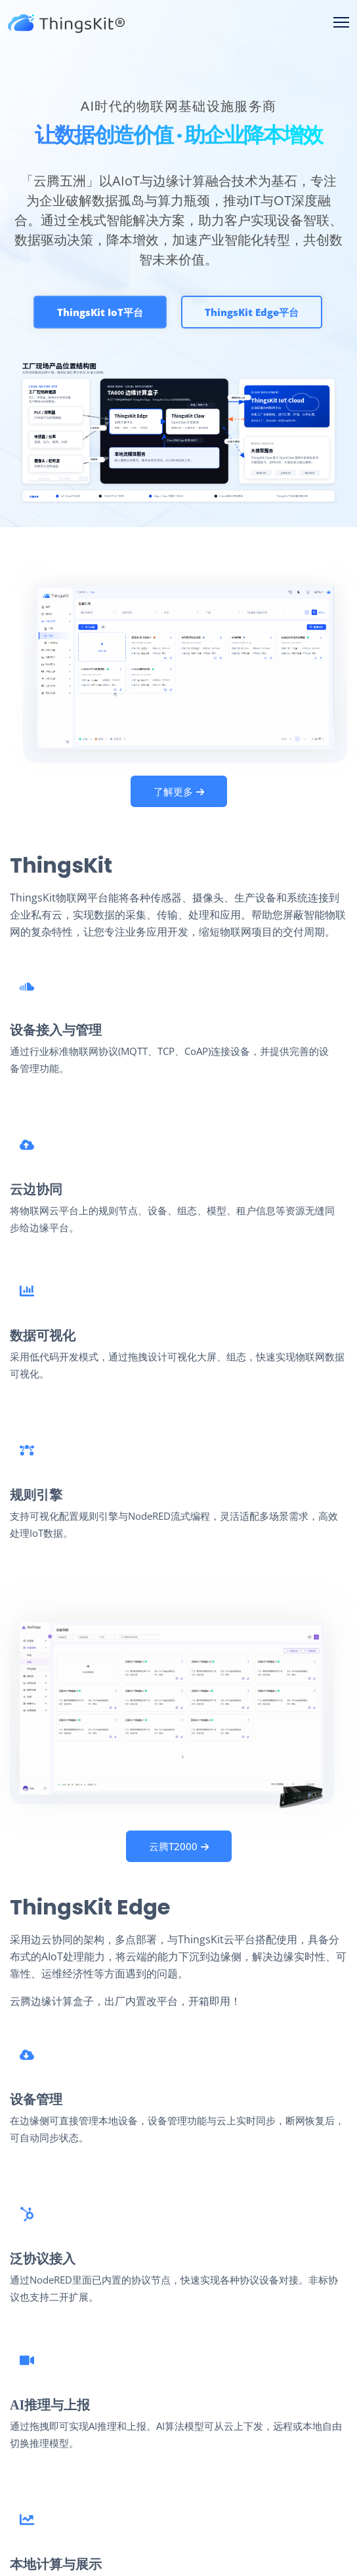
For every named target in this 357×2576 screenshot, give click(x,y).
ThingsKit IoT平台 (100, 313)
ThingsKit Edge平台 (252, 313)
